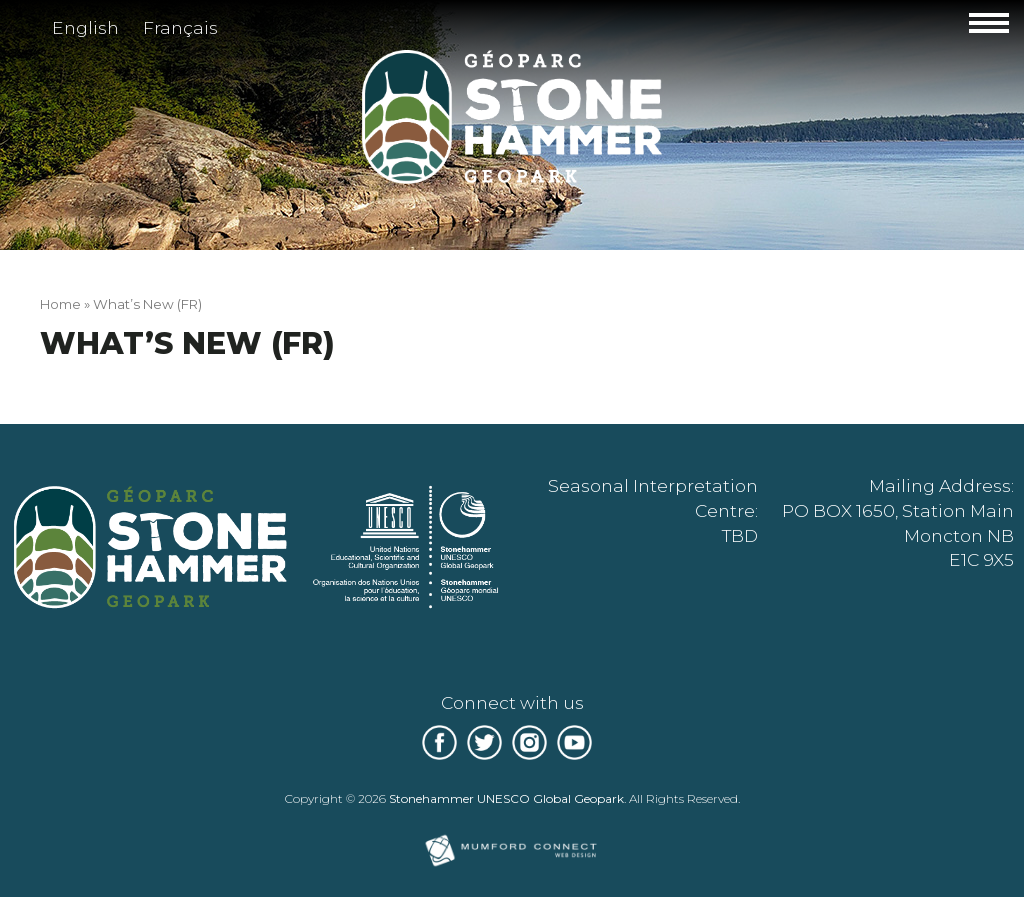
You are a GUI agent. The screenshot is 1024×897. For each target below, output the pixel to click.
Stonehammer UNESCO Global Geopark (506, 798)
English (85, 27)
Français (180, 27)
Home (60, 304)
